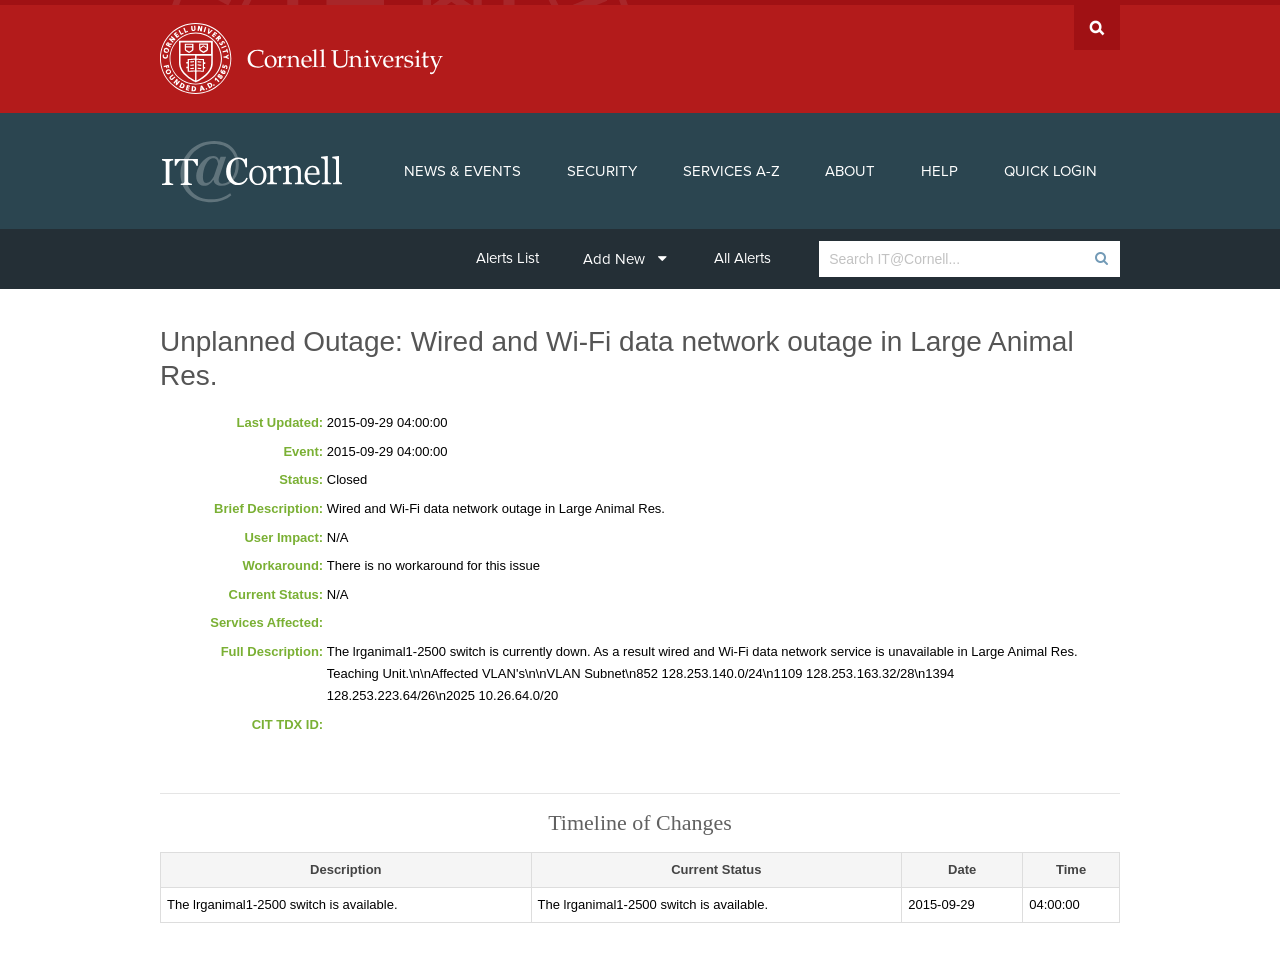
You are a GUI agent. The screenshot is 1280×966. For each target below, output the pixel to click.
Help (939, 166)
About (850, 166)
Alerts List (507, 253)
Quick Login (1050, 166)
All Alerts (742, 253)
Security (602, 166)
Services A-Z (731, 166)
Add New (625, 254)
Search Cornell (1097, 22)
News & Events (462, 166)
